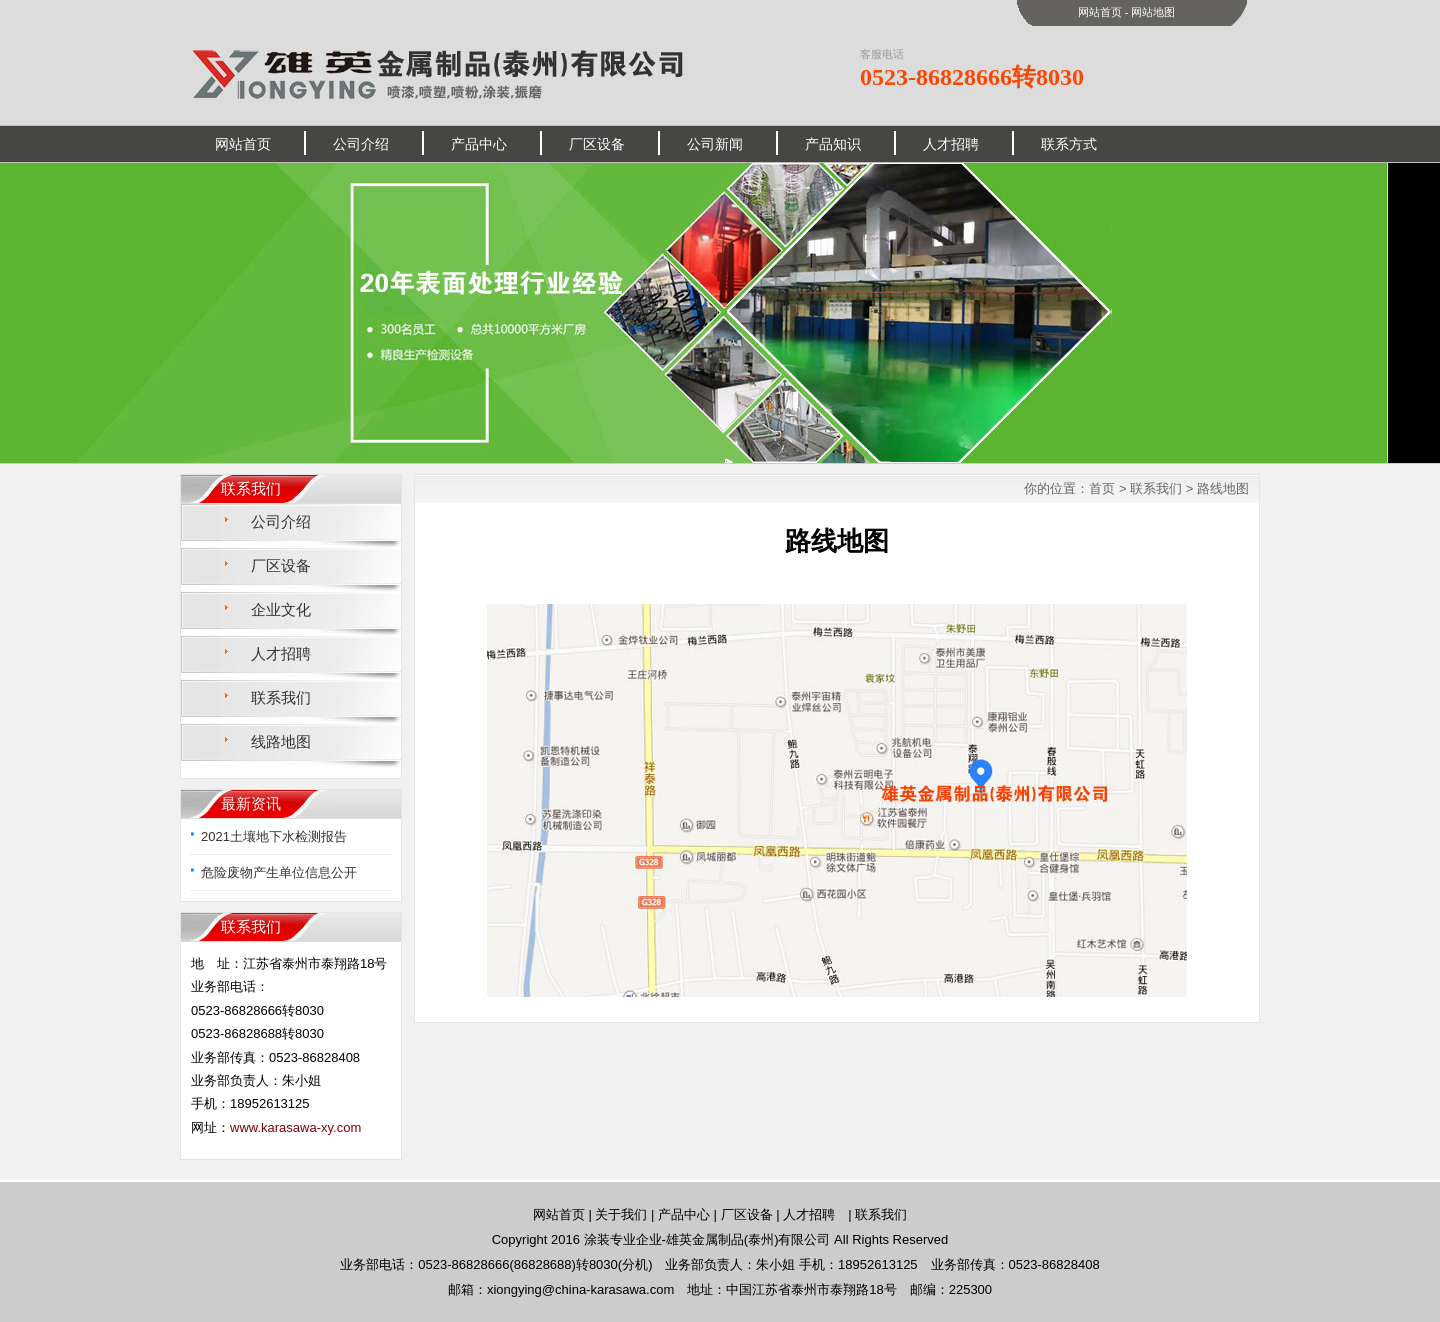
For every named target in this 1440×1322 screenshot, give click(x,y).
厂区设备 (597, 144)
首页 (1102, 488)
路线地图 (1223, 488)
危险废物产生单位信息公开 (279, 872)
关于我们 (621, 1214)
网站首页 (1100, 12)
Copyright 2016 (538, 1239)
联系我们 (281, 697)
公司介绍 (361, 144)
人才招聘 (951, 144)
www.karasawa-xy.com (295, 1127)
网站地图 (1153, 12)
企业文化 (281, 609)
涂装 (597, 1239)
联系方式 (1069, 144)
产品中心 (479, 144)
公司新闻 (715, 144)
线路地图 (281, 741)
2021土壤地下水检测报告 (274, 836)
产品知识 (833, 144)
